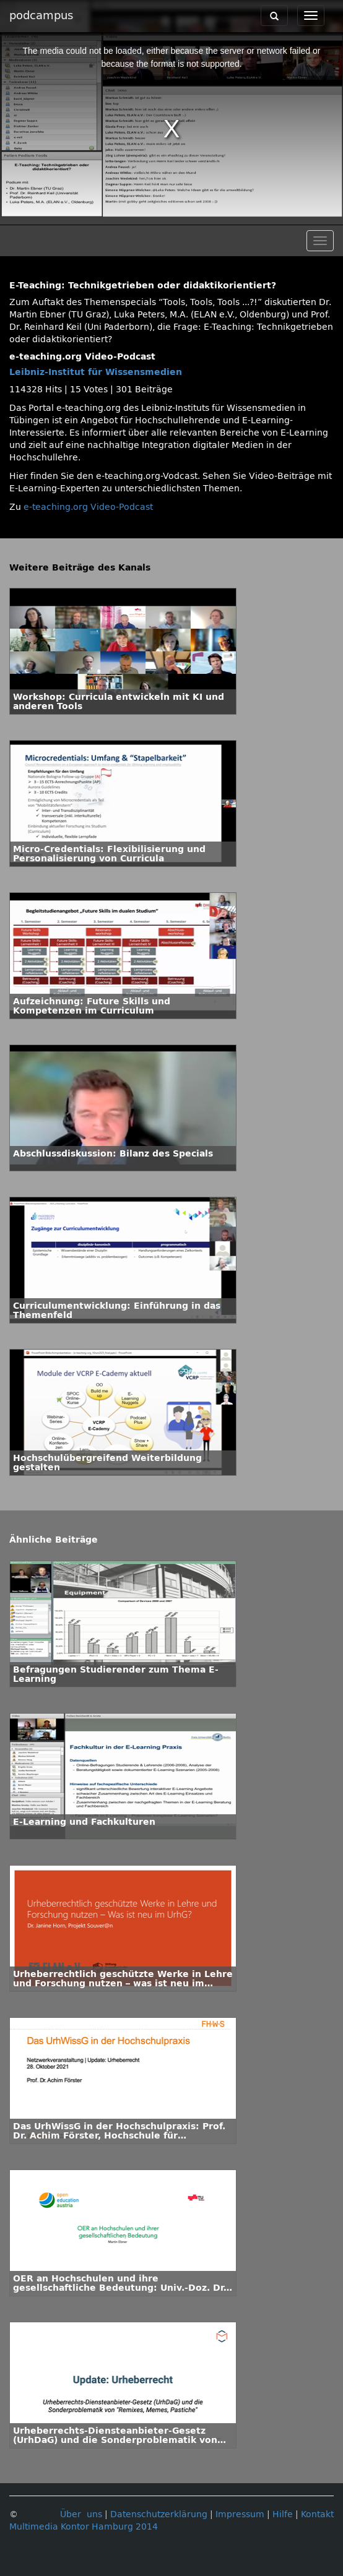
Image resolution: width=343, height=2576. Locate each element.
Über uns (81, 2514)
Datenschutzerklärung (158, 2514)
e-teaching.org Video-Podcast (88, 507)
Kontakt (317, 2514)
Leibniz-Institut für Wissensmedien (95, 372)
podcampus (41, 15)
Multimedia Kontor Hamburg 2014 (83, 2527)
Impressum (239, 2514)
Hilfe (282, 2514)
